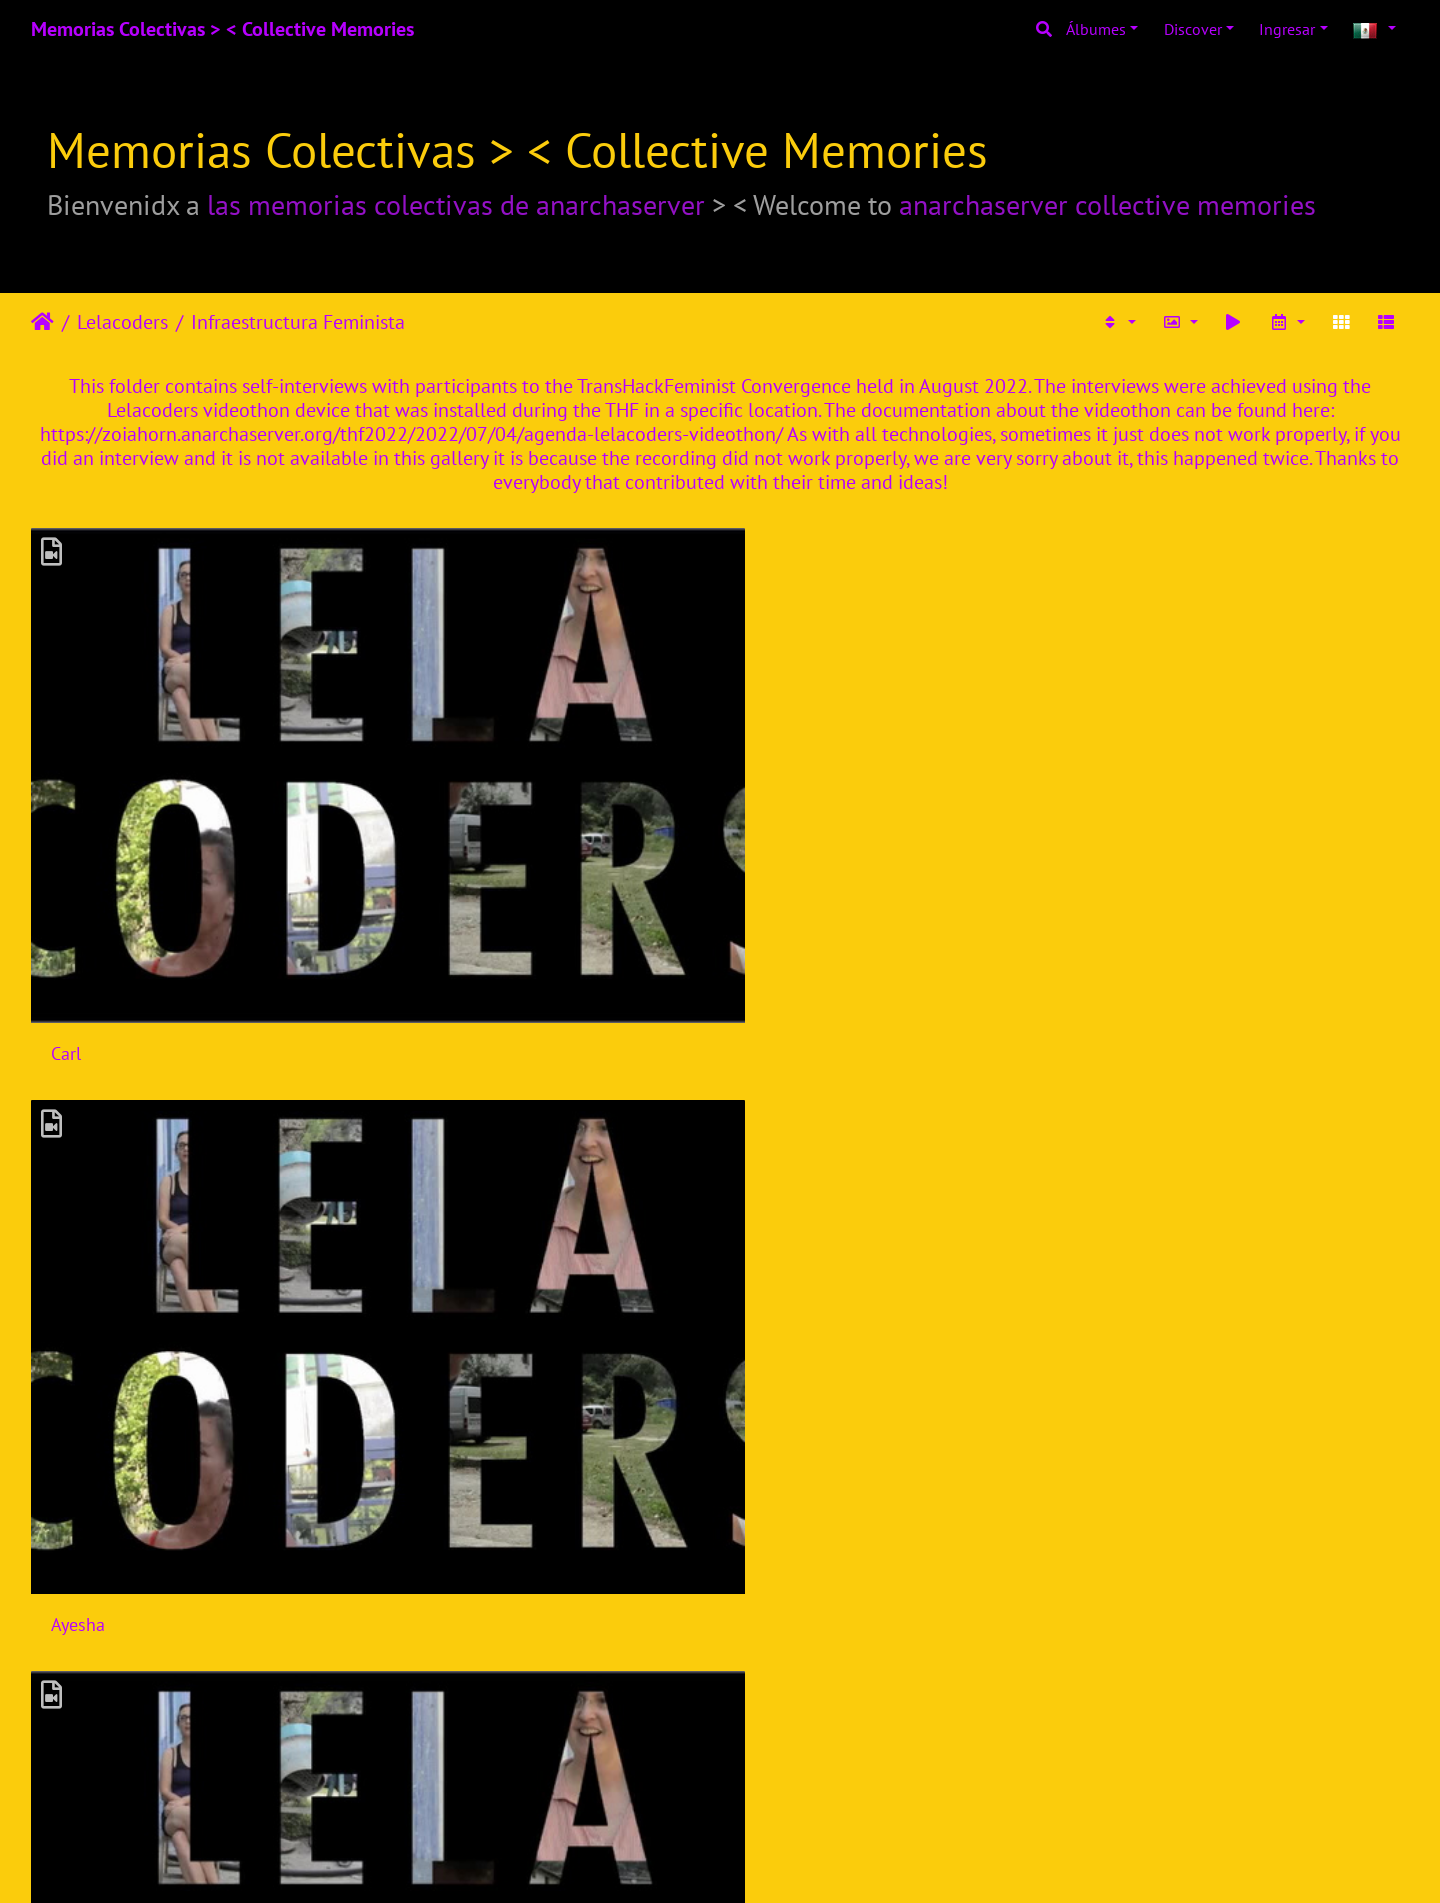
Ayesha (430, 781)
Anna (775, 1081)
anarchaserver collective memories (1107, 204)
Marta (1129, 1081)
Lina (419, 1381)
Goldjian (1139, 1381)
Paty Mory (1144, 781)
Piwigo (768, 1861)
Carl (66, 781)
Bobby (779, 1381)
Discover (1193, 29)
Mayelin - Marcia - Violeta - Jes (165, 1081)
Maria (72, 1381)
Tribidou (435, 1681)
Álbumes (1096, 29)
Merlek (781, 1681)
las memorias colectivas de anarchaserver (456, 204)
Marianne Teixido (821, 781)
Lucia (423, 1081)
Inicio (42, 322)
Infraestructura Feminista (298, 322)
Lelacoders (122, 322)
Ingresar (1287, 29)
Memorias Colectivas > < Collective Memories (222, 29)
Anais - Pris (93, 1681)
